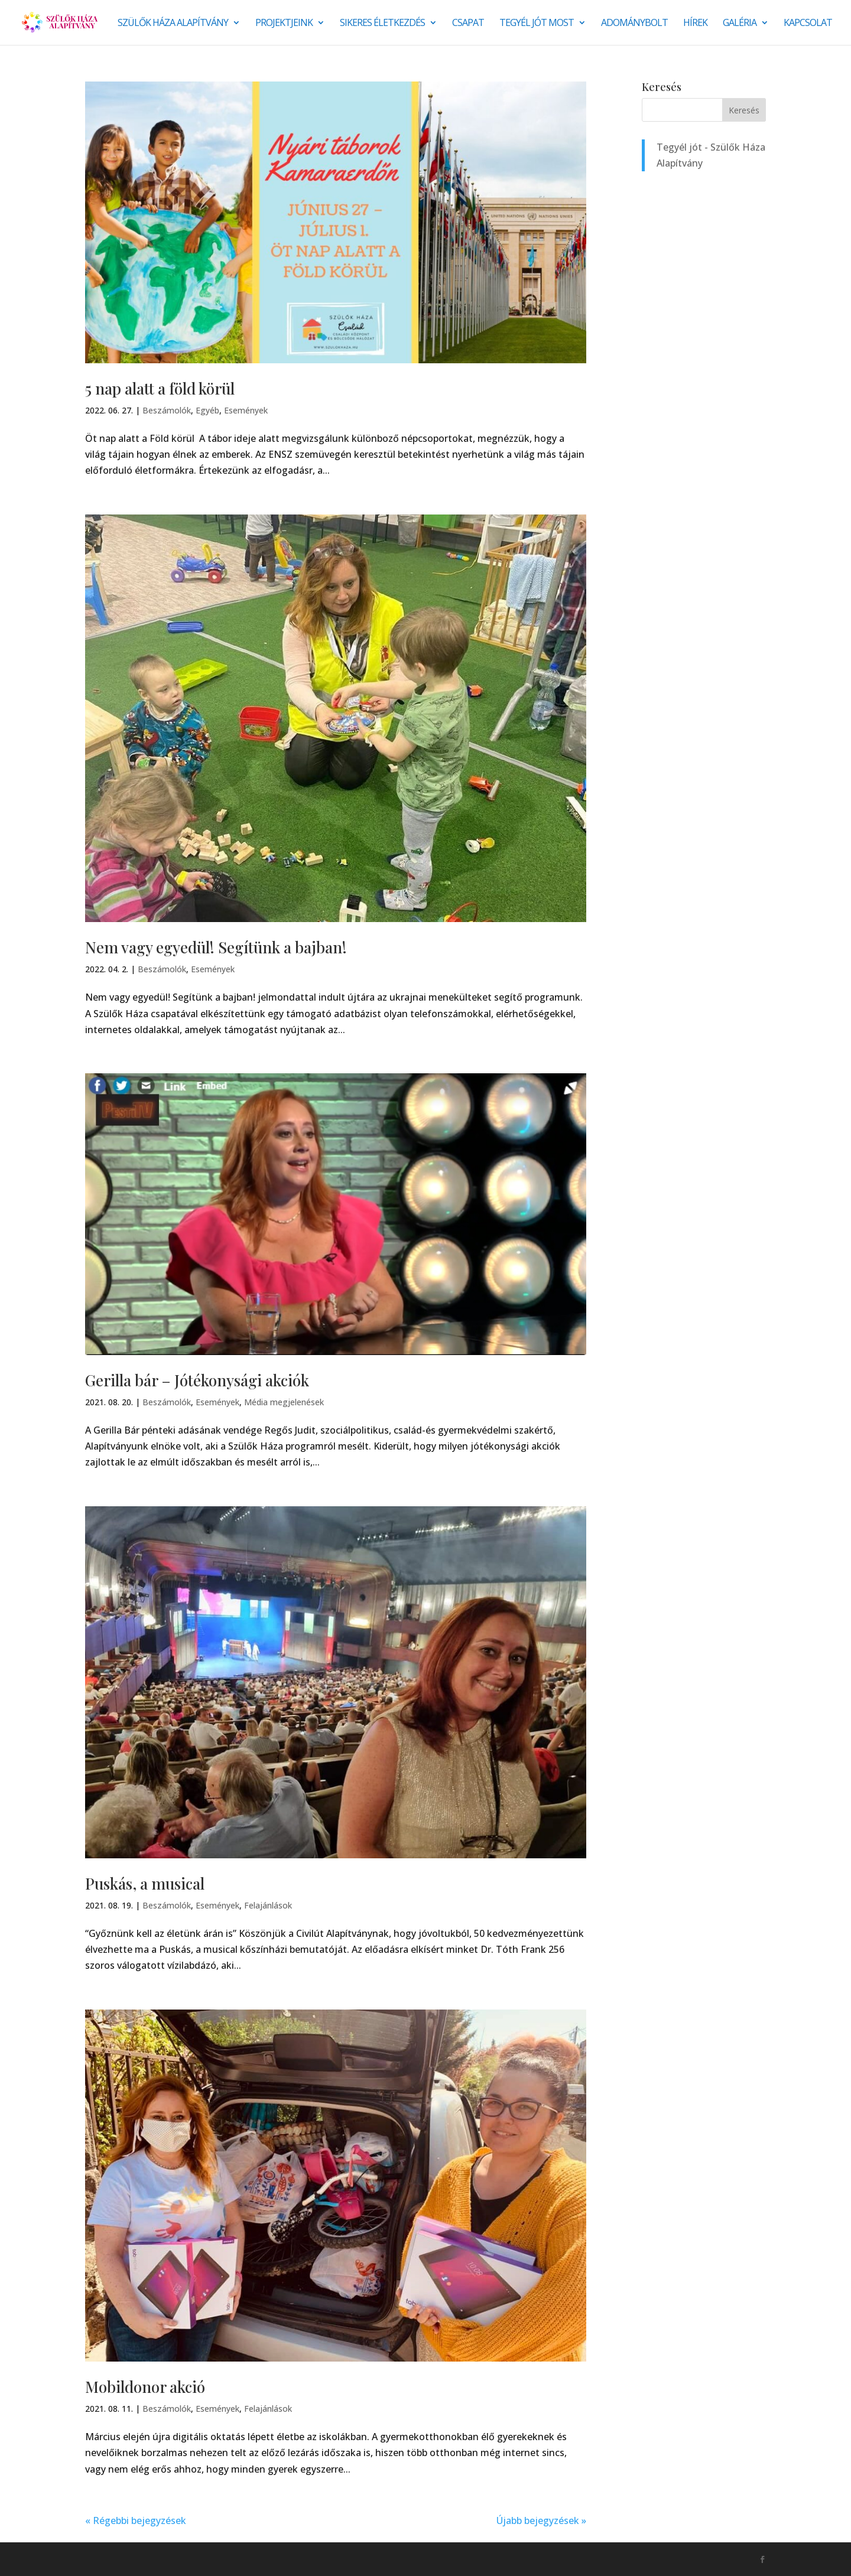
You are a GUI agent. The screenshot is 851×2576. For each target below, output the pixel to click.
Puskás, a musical (144, 1883)
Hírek (695, 23)
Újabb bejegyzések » (541, 2520)
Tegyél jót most (536, 23)
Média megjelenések (284, 1402)
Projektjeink (284, 23)
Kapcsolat (808, 23)
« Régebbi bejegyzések (135, 2520)
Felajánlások (268, 1905)
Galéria (739, 23)
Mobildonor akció (145, 2386)
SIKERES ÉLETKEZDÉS (382, 23)
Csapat (468, 23)
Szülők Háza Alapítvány (173, 23)
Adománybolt (634, 23)
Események (246, 410)
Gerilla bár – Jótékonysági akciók (197, 1380)
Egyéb (207, 410)
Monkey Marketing (148, 2559)
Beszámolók (166, 410)
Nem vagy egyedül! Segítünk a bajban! (216, 947)
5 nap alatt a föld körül (160, 388)
